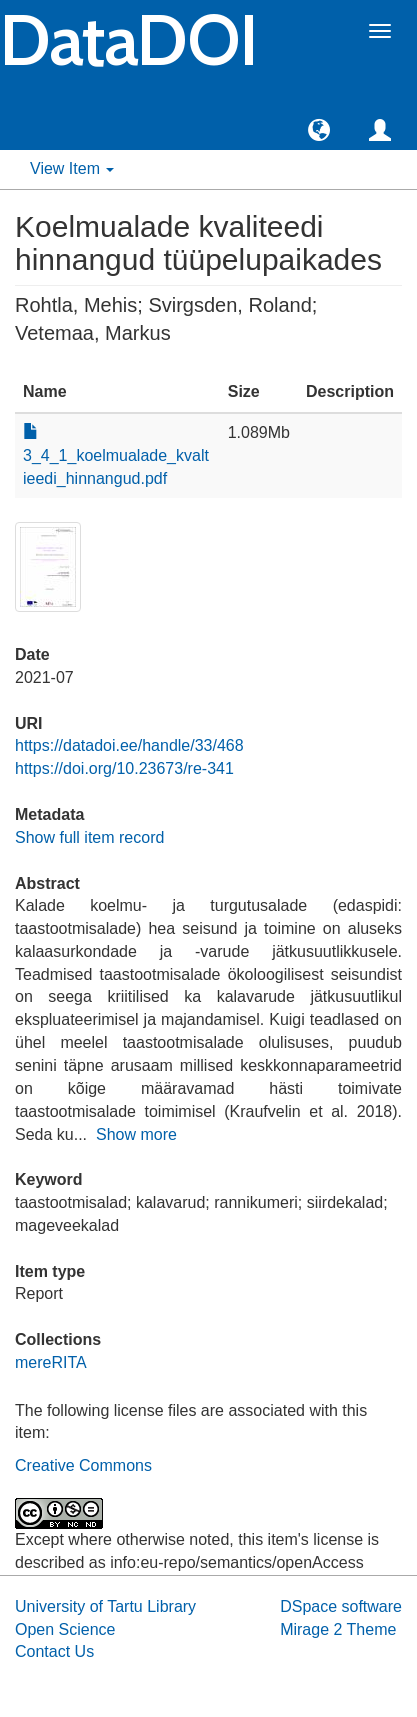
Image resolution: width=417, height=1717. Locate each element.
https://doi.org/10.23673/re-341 (124, 768)
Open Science (65, 1629)
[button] (319, 129)
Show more (136, 1134)
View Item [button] (72, 168)
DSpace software (341, 1606)
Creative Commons (83, 1465)
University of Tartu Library (105, 1606)
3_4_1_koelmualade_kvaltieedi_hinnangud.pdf (116, 455)
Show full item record (89, 837)
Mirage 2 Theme (338, 1629)
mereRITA (51, 1362)
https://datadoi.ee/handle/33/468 (129, 745)
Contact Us (54, 1651)
